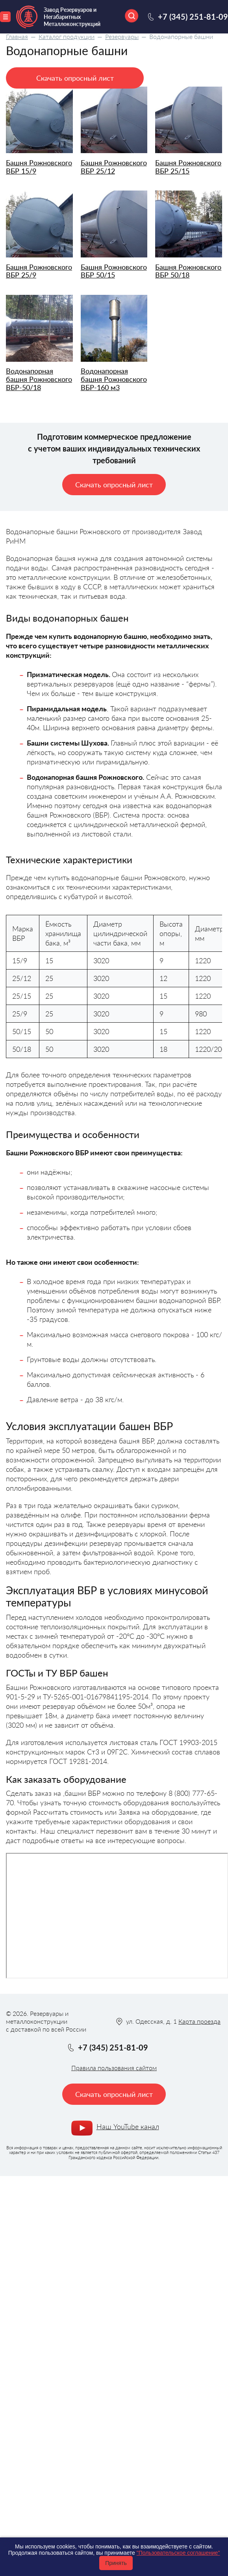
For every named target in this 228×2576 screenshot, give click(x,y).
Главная (17, 36)
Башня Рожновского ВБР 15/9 (39, 167)
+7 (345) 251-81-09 (193, 16)
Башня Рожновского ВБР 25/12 (114, 167)
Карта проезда (199, 2021)
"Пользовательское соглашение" (178, 2553)
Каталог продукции (67, 36)
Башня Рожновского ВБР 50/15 (114, 271)
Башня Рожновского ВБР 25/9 (39, 271)
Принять (116, 2563)
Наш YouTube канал (127, 2126)
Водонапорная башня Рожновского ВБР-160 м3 (114, 379)
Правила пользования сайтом (114, 2067)
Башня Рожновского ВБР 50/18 (188, 271)
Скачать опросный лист (75, 78)
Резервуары (122, 36)
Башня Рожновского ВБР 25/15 (188, 167)
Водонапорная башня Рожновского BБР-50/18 (39, 379)
